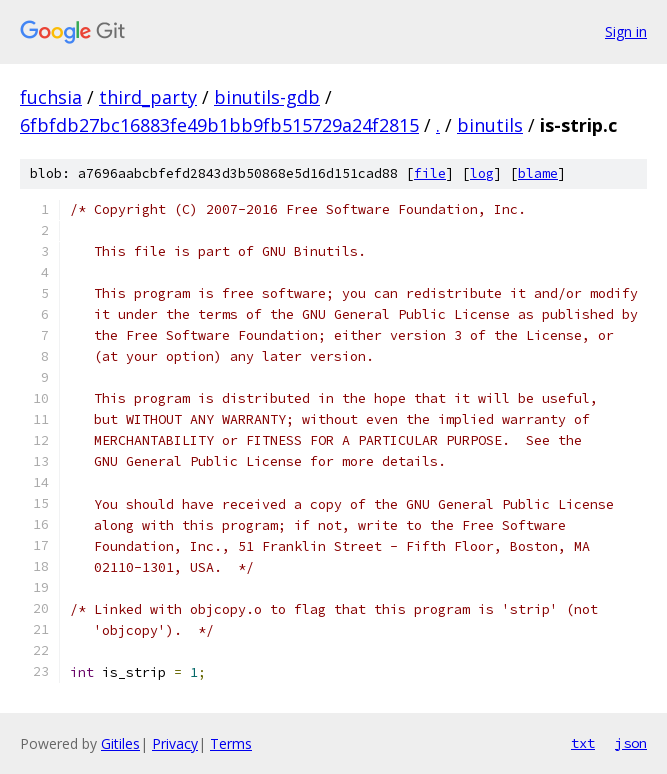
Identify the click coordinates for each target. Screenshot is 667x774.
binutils (490, 125)
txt (583, 743)
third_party (148, 97)
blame (538, 173)
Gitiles (120, 743)
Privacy (175, 743)
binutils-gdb (267, 97)
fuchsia (51, 97)
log (482, 173)
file (430, 173)
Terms (231, 743)
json (631, 743)
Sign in (626, 31)
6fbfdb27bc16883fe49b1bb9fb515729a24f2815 (219, 125)
